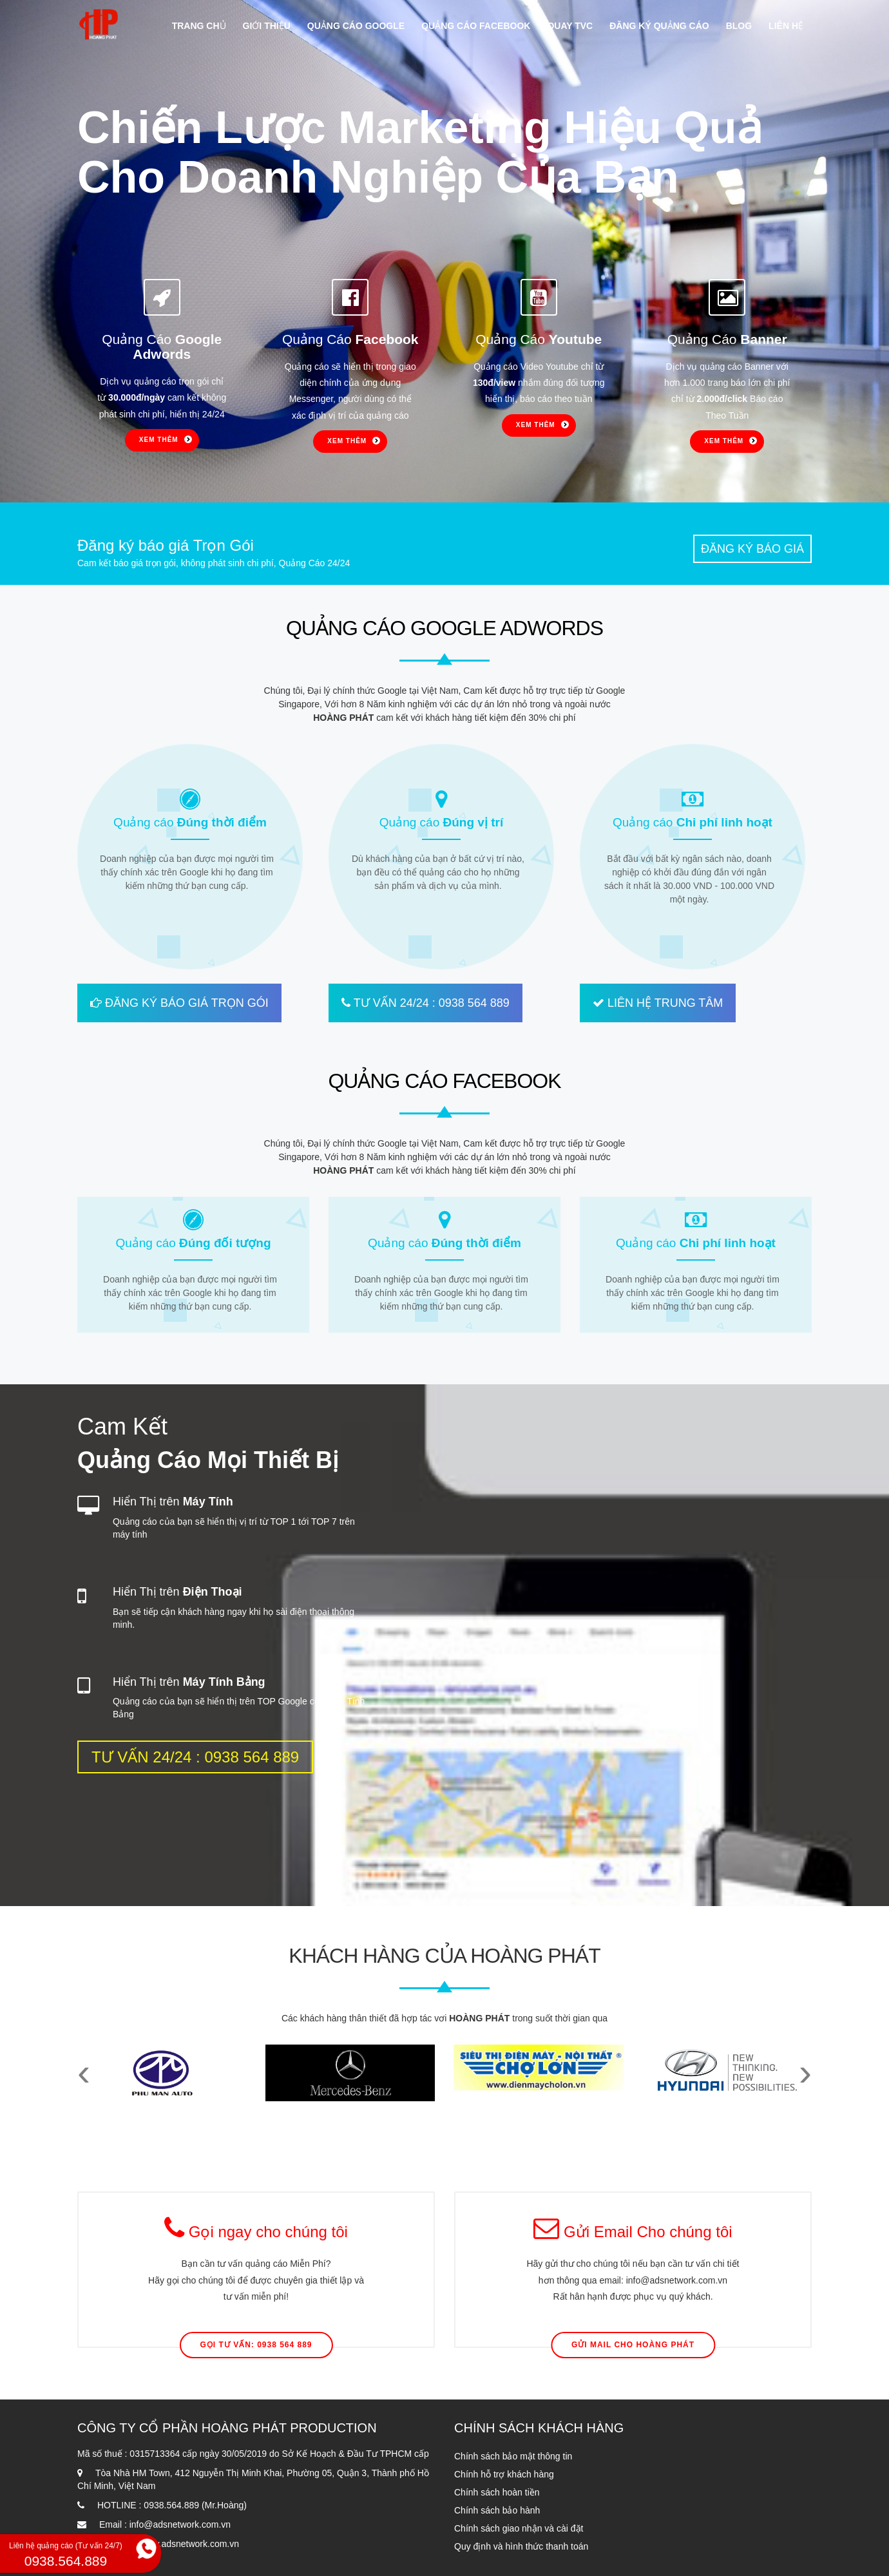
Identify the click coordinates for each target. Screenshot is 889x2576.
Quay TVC (570, 26)
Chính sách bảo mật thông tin (513, 2456)
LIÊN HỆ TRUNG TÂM (658, 1003)
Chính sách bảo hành (497, 2510)
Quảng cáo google (356, 26)
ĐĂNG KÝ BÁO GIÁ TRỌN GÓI (179, 1003)
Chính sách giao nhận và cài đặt (518, 2528)
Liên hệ (786, 26)
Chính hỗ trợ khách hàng (504, 2474)
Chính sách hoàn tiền (497, 2492)
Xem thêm (158, 439)
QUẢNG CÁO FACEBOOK (444, 1080)
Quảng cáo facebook (475, 26)
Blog (739, 26)
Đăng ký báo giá (752, 548)
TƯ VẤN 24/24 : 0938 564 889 (425, 1003)
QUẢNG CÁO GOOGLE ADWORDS (444, 628)
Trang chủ (199, 26)
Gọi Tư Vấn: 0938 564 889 (256, 2344)
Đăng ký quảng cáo (659, 26)
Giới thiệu (267, 26)
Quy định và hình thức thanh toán (521, 2546)
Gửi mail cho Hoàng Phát (632, 2344)
